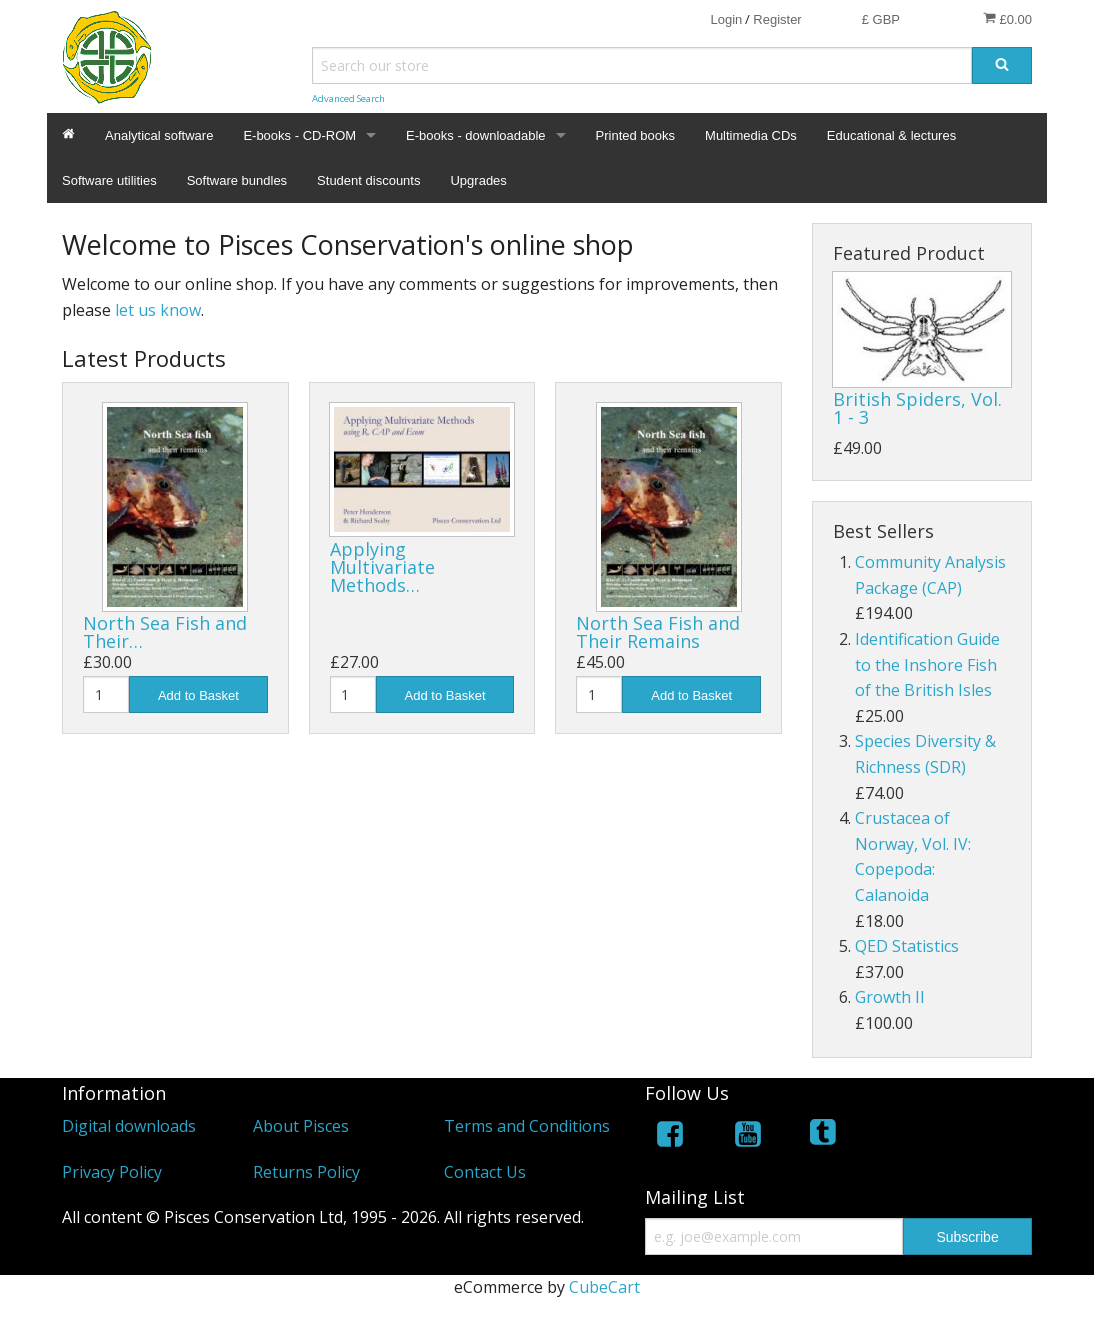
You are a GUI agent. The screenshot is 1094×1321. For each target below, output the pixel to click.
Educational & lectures (891, 135)
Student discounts (368, 180)
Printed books (636, 135)
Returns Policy (306, 1172)
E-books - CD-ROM (299, 135)
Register (777, 19)
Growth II (890, 997)
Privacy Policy (112, 1172)
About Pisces (301, 1126)
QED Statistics (907, 946)
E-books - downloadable (475, 135)
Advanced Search (348, 98)
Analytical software (159, 135)
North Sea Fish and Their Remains (658, 632)
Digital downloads (129, 1126)
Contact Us (485, 1172)
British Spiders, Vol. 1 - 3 (917, 408)
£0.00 (1007, 19)
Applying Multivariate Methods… (382, 567)
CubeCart (604, 1287)
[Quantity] (106, 694)
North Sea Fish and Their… (165, 632)
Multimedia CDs (751, 135)
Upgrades (478, 180)
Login (726, 19)
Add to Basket (198, 695)
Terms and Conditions (527, 1126)
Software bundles (237, 180)
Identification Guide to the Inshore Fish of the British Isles (927, 664)
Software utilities (109, 180)
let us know (158, 310)
